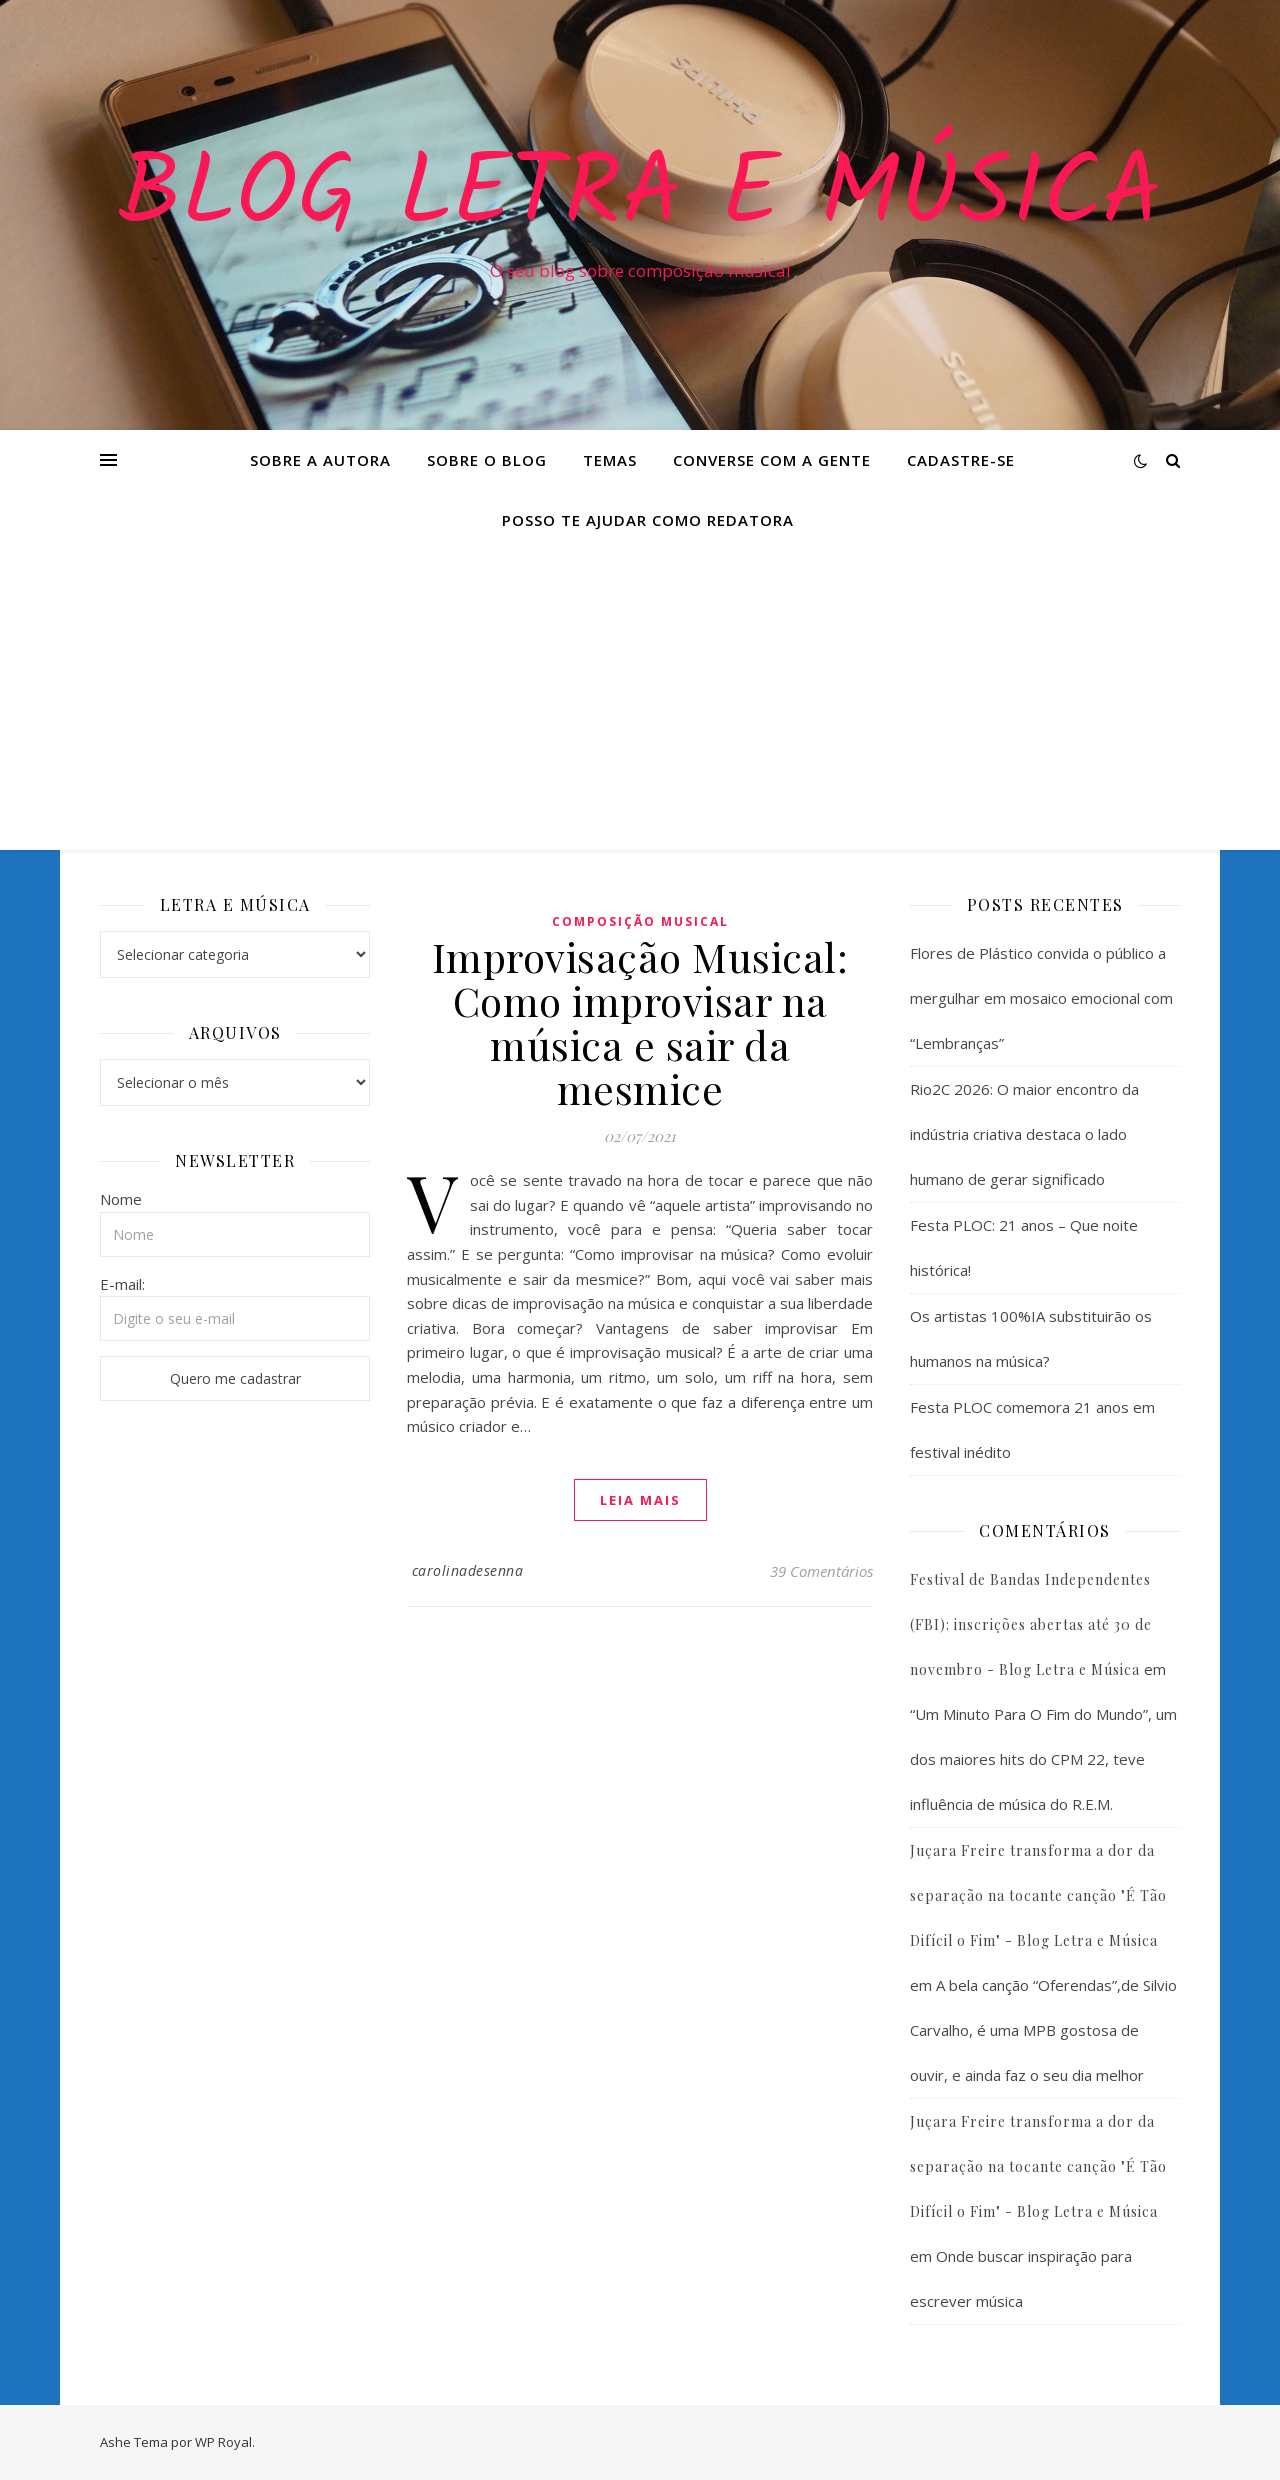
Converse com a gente (772, 460)
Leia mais (640, 1500)
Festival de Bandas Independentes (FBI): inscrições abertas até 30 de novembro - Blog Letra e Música (1031, 1624)
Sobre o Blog (487, 460)
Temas (610, 460)
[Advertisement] (640, 700)
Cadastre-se (961, 460)
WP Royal (223, 2442)
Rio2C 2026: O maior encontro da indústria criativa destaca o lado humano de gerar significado (1024, 1134)
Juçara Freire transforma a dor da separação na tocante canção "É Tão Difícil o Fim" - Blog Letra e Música (1038, 1895)
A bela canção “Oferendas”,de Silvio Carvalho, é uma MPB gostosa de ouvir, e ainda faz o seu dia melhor (1043, 2030)
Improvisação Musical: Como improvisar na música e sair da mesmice (640, 1022)
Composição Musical (640, 921)
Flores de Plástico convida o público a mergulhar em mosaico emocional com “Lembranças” (1041, 998)
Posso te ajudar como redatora (648, 520)
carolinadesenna (468, 1570)
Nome (121, 1199)
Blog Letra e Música (640, 197)
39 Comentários (821, 1571)
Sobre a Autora (320, 460)
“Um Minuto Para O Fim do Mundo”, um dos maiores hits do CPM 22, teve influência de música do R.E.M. (1043, 1759)
